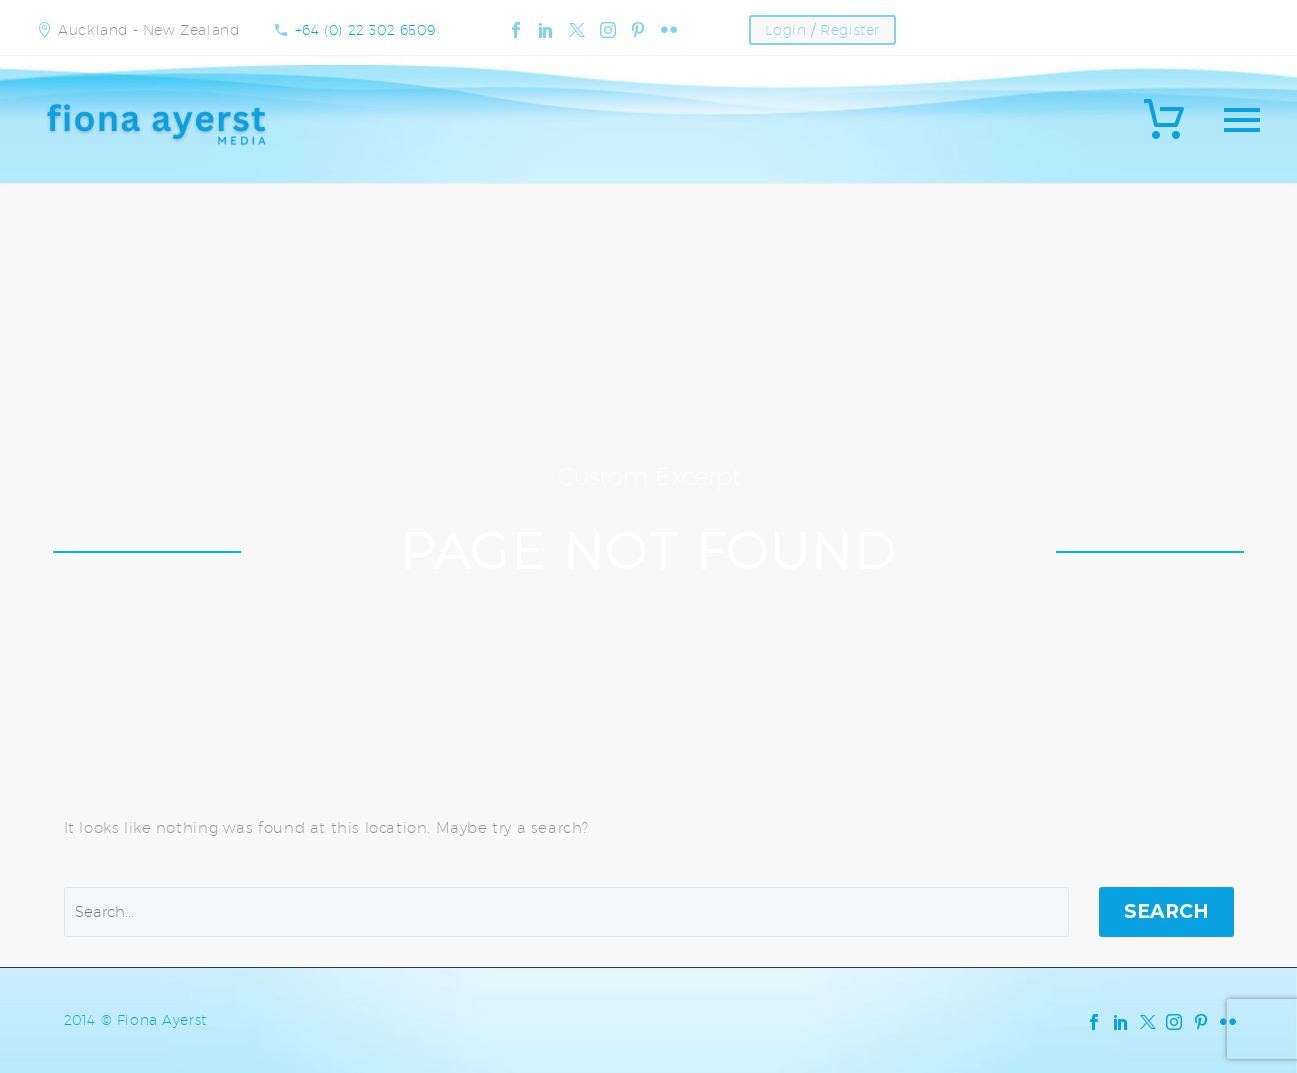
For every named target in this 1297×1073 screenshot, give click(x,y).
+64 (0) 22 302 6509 (365, 30)
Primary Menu (1242, 120)
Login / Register (822, 30)
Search (1166, 911)
